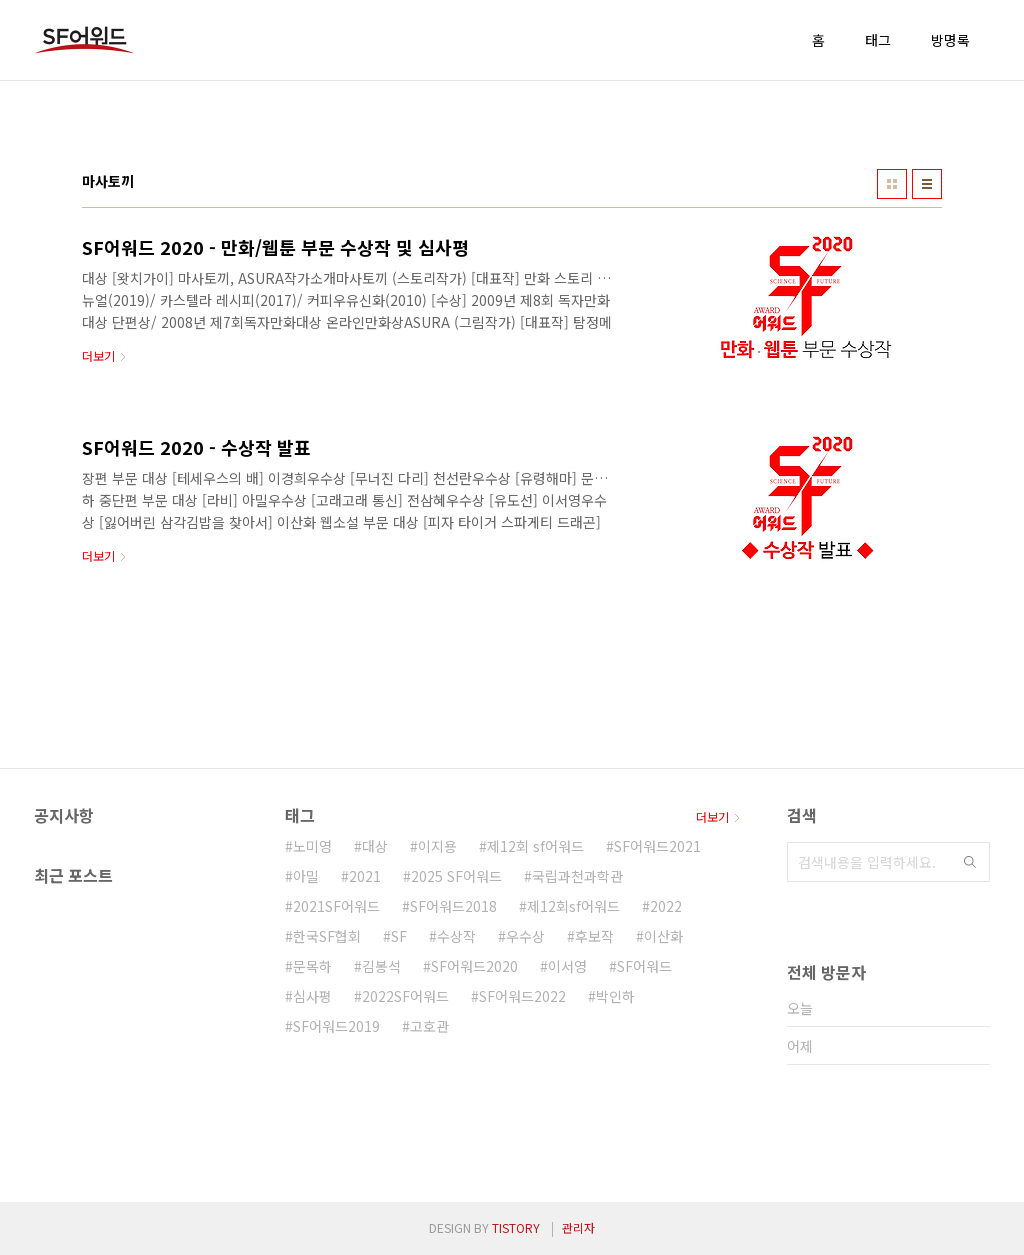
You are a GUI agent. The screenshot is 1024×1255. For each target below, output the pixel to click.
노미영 (312, 846)
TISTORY (516, 1227)
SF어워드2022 (522, 996)
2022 (666, 906)
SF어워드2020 (474, 966)
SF (399, 936)
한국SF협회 (327, 936)
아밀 (306, 876)
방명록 (950, 40)
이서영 (567, 966)
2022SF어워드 (405, 996)
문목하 (312, 966)
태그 (878, 40)
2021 (365, 876)
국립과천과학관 (577, 876)
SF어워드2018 (453, 906)
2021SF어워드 (336, 906)
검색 (970, 862)
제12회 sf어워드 (535, 846)
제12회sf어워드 (573, 906)
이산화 (663, 936)
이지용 (437, 846)
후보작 (594, 936)
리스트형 (927, 184)
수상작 (456, 936)
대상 (375, 846)
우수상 (525, 936)
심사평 (312, 996)
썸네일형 (892, 184)
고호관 (429, 1026)
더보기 (712, 816)
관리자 (578, 1227)
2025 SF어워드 (456, 876)
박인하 (615, 996)
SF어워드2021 (657, 846)
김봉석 (381, 966)
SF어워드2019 (336, 1026)
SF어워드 (644, 966)
